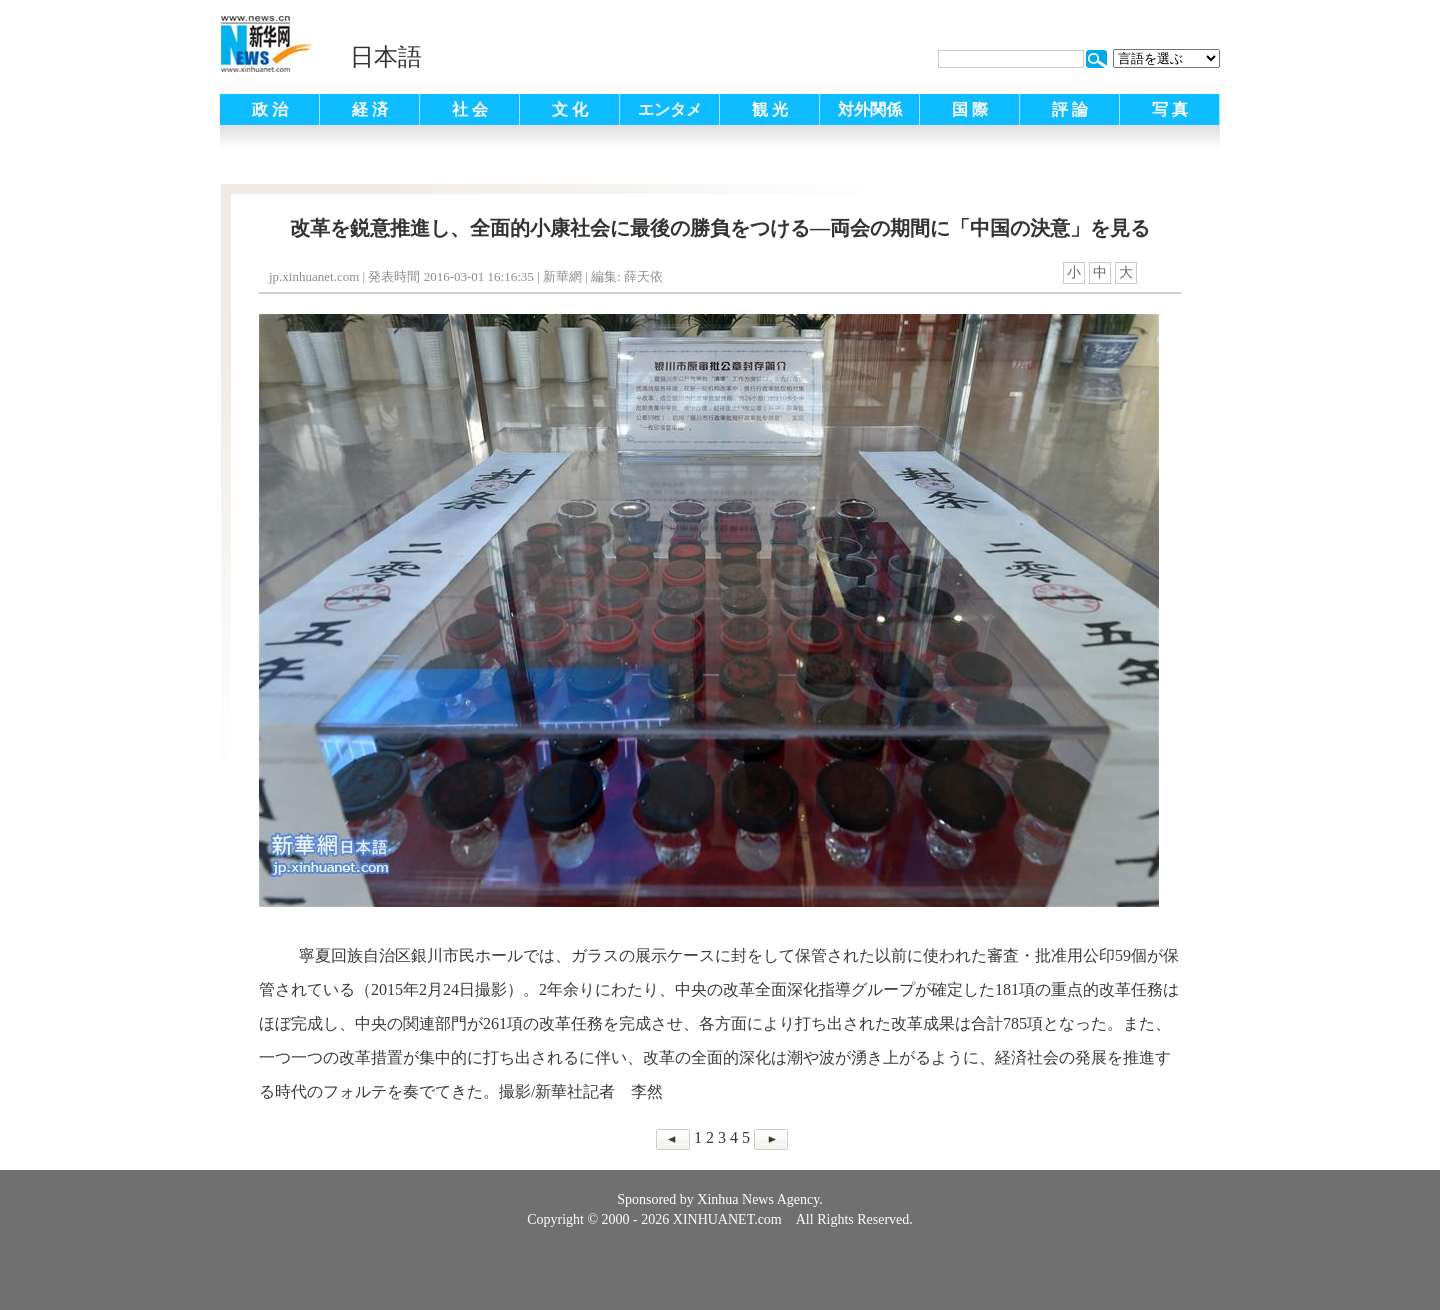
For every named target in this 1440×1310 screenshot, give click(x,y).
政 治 (270, 109)
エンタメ (670, 109)
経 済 (370, 109)
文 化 (570, 109)
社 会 (470, 109)
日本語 (386, 57)
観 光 (770, 109)
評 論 (1070, 109)
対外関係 (870, 109)
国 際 (970, 109)
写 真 (1170, 109)
